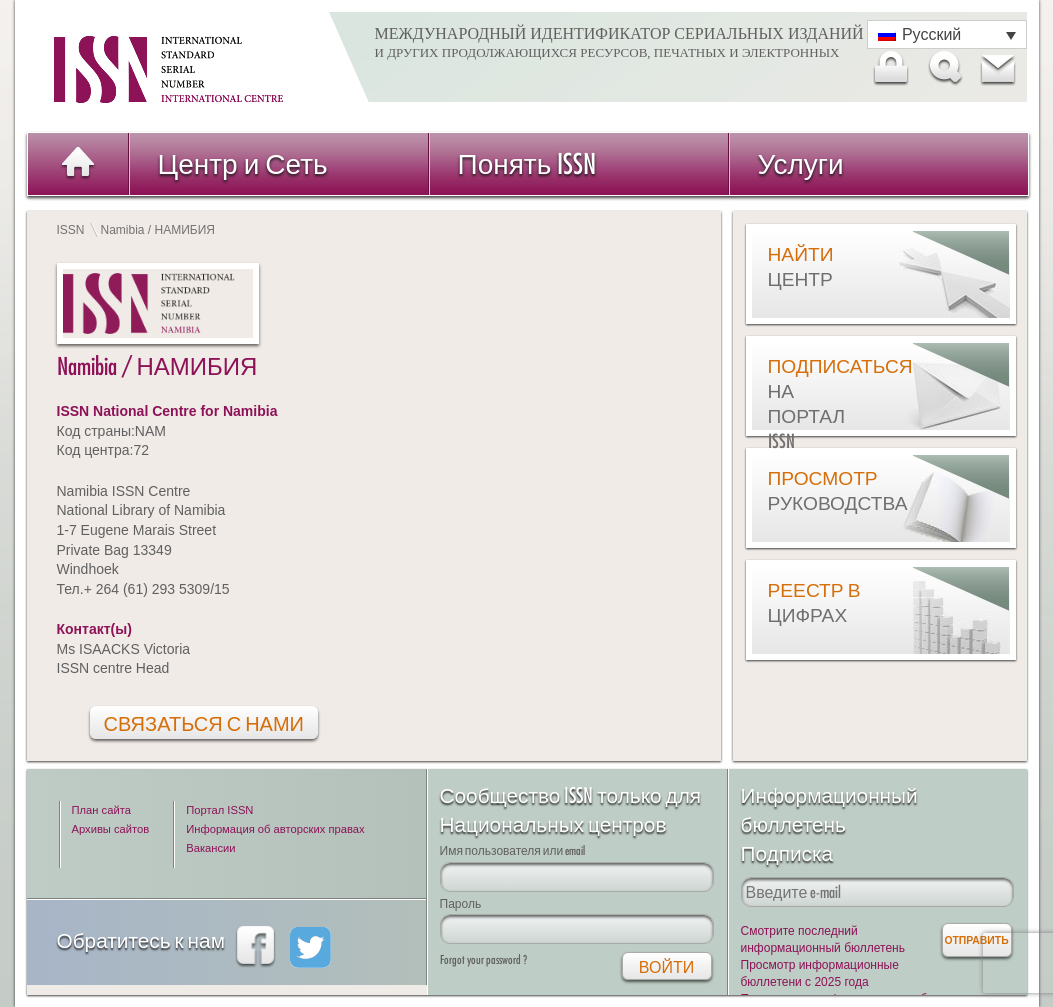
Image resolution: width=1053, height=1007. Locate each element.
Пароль (461, 903)
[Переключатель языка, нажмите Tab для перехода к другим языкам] (947, 34)
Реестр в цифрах (814, 602)
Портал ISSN (219, 810)
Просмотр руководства (818, 490)
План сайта (101, 810)
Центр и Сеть (243, 163)
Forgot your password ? (483, 959)
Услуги (801, 163)
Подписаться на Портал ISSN (818, 403)
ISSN (71, 230)
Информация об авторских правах (275, 829)
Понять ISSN (527, 163)
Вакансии (210, 848)
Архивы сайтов (111, 829)
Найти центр (801, 266)
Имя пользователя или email (513, 850)
